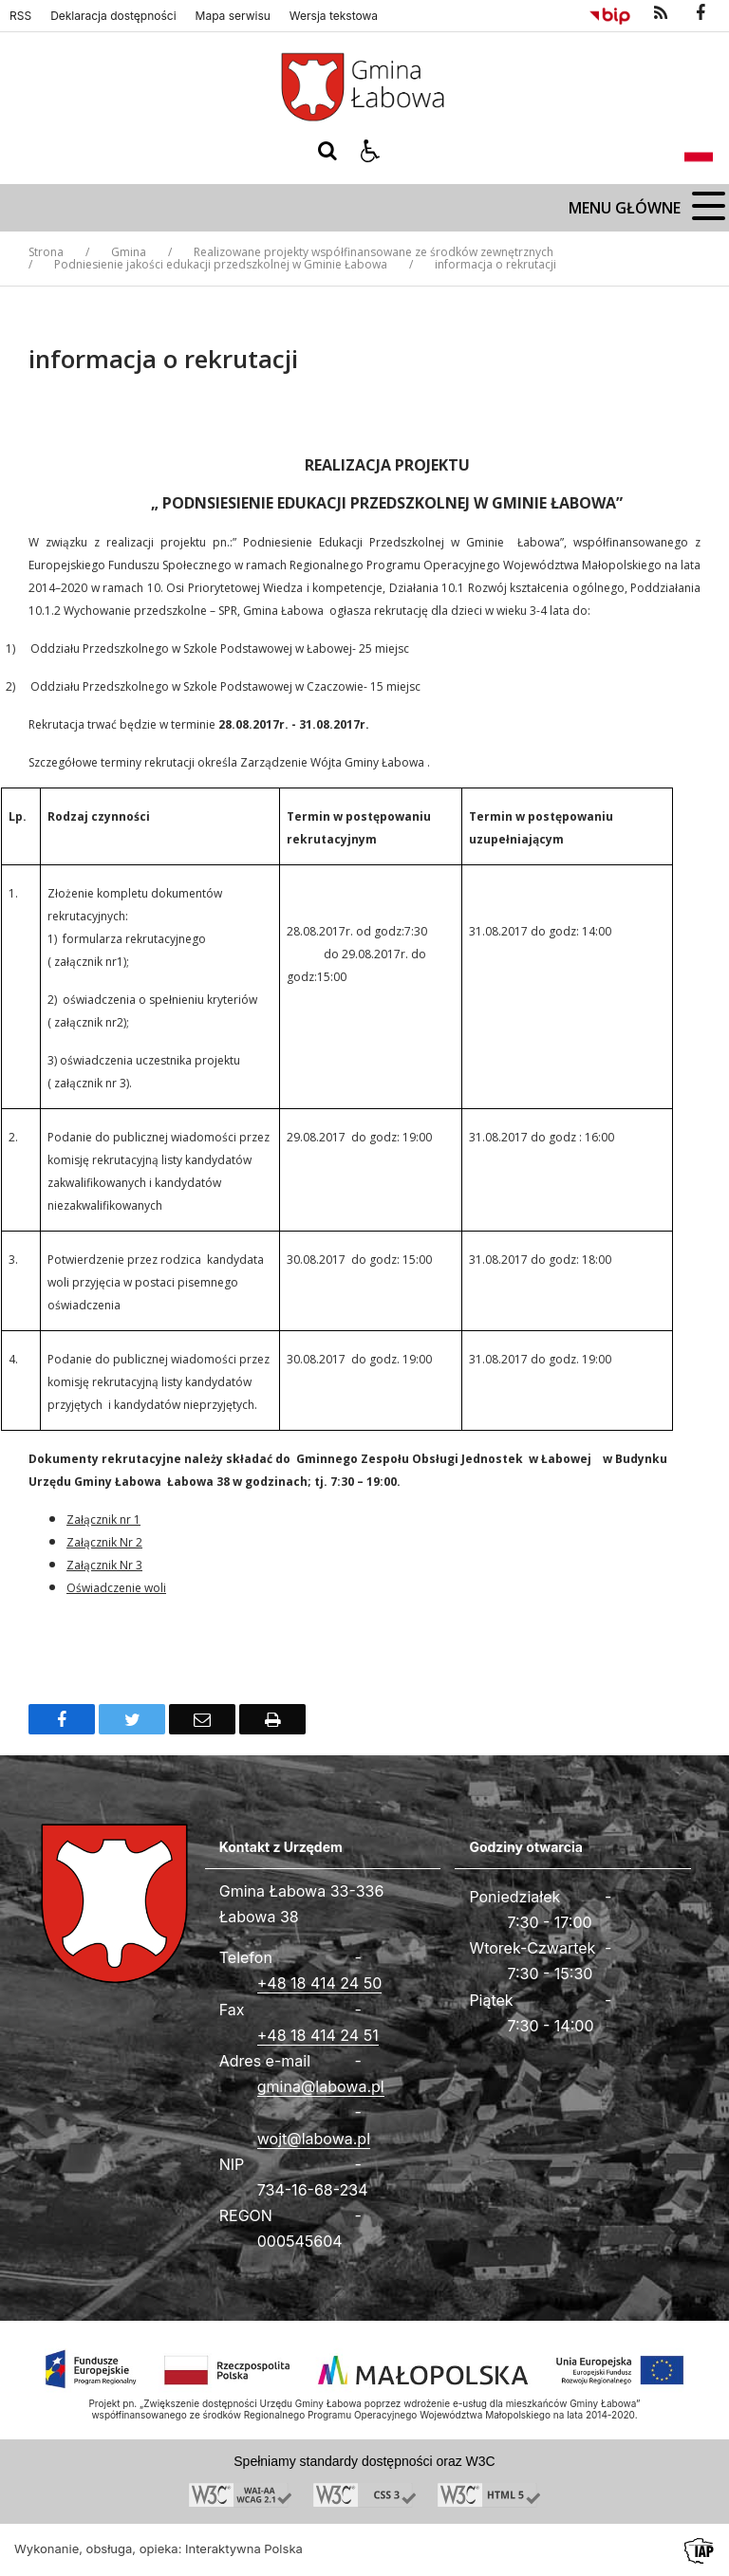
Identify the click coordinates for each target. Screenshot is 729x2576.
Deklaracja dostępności (113, 16)
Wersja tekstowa (334, 16)
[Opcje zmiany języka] (699, 151)
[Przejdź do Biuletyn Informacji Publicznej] (609, 13)
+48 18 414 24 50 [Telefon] (320, 1983)
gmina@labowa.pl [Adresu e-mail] (320, 2086)
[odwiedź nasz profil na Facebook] (700, 13)
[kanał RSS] (660, 13)
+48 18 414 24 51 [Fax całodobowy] (318, 2035)
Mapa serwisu (233, 16)
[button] (370, 151)
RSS (20, 16)
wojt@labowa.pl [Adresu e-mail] (313, 2138)
